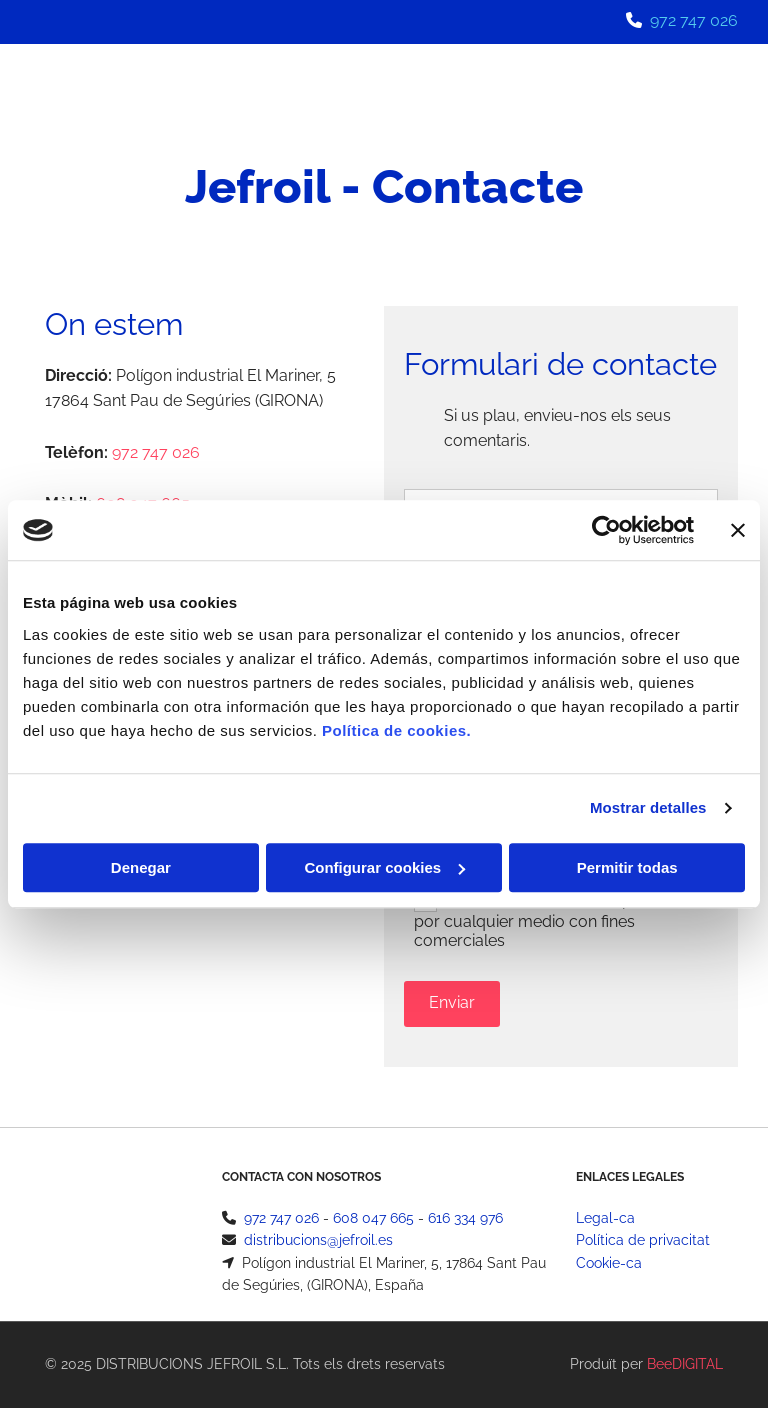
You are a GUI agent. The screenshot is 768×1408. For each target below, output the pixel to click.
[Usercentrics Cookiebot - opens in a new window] (606, 530)
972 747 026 (694, 20)
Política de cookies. (396, 730)
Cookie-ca (609, 1263)
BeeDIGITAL (685, 1364)
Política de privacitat (643, 1240)
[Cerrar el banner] (738, 530)
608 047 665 (373, 1218)
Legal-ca (605, 1218)
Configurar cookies (384, 867)
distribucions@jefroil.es (318, 1240)
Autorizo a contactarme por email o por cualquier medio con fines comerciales (560, 920)
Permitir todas (627, 867)
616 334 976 (465, 1218)
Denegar (141, 867)
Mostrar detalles (648, 807)
